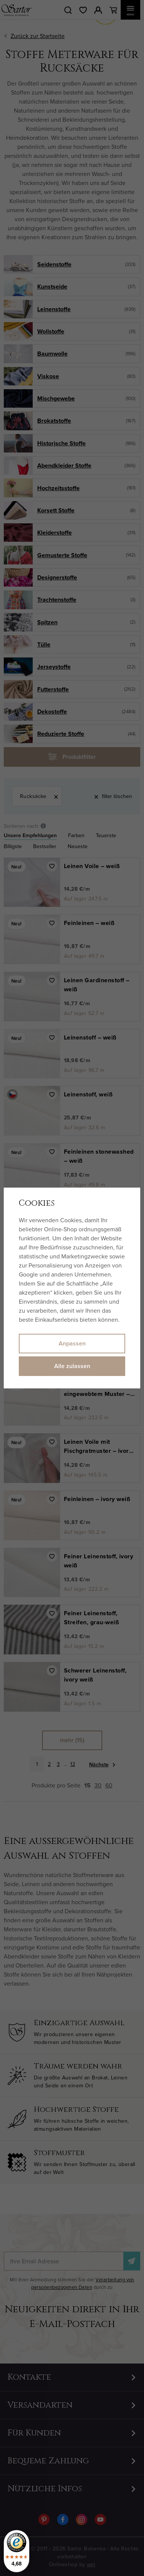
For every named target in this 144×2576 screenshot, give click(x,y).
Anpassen (72, 1343)
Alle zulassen (72, 1366)
